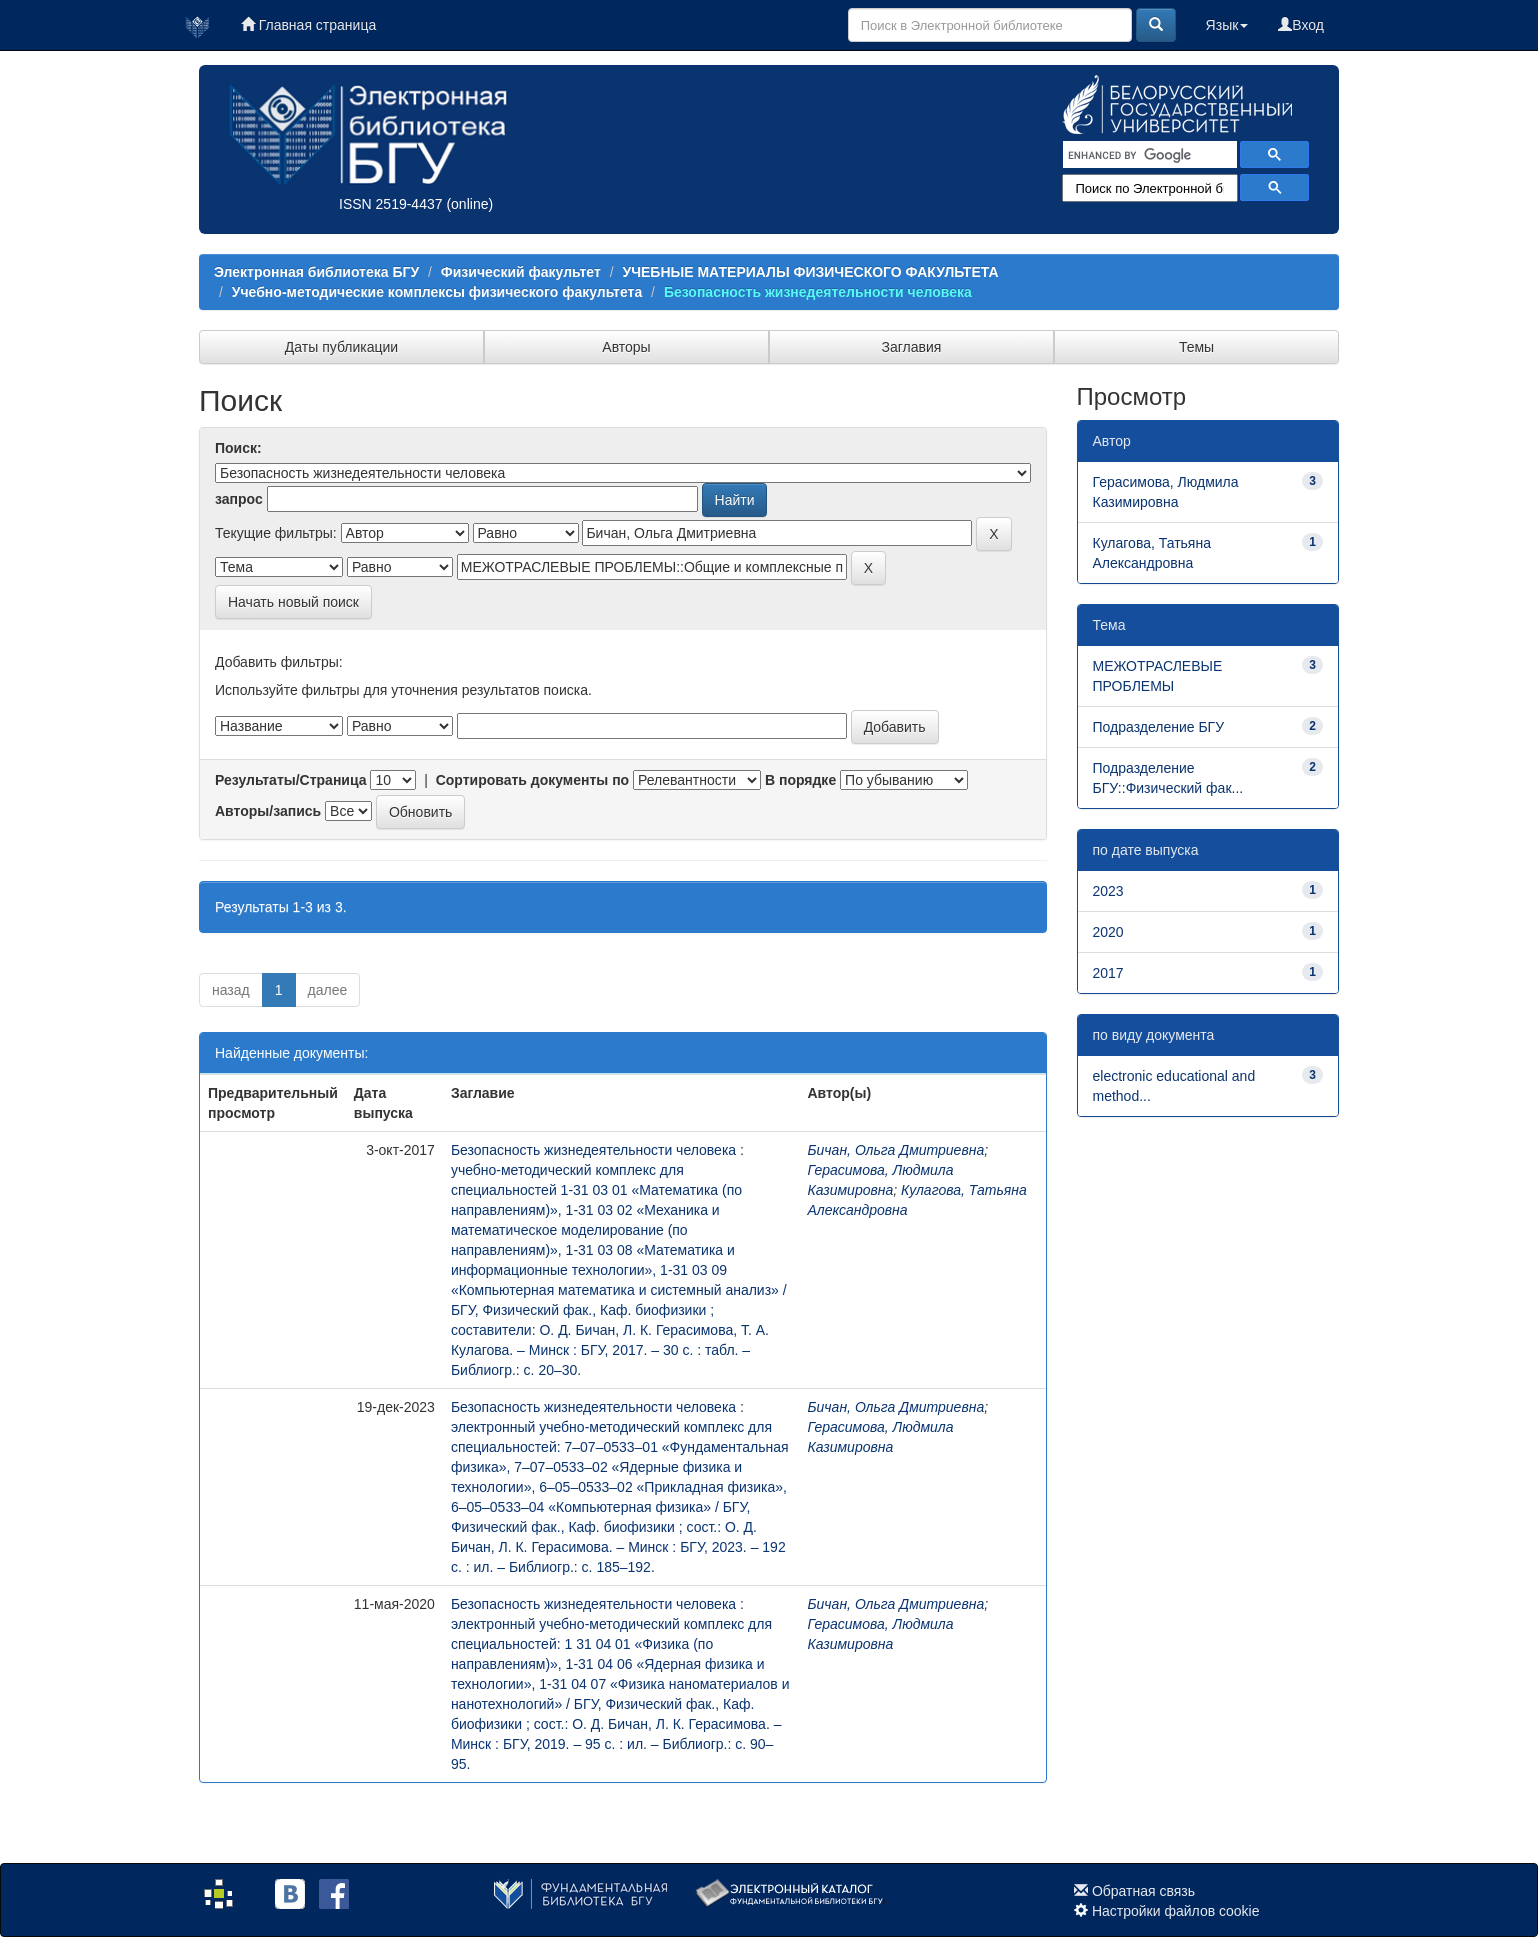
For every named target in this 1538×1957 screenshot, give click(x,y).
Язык (1227, 25)
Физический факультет (521, 272)
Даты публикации (341, 347)
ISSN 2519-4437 (391, 204)
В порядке (800, 780)
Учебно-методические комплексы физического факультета (437, 292)
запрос (239, 499)
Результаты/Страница (291, 780)
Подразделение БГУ (1159, 727)
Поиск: (238, 448)
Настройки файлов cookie (1176, 1911)
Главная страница (308, 25)
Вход (1301, 25)
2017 (1108, 973)
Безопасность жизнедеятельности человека (818, 292)
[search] (1148, 155)
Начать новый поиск (293, 602)
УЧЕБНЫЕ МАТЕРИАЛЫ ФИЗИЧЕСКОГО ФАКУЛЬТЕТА (810, 272)
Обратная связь (1143, 1891)
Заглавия (912, 347)
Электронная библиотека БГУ (316, 272)
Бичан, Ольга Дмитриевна (895, 1150)
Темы (1196, 347)
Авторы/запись (268, 811)
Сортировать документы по (533, 780)
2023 (1108, 891)
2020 (1108, 932)
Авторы (626, 347)
